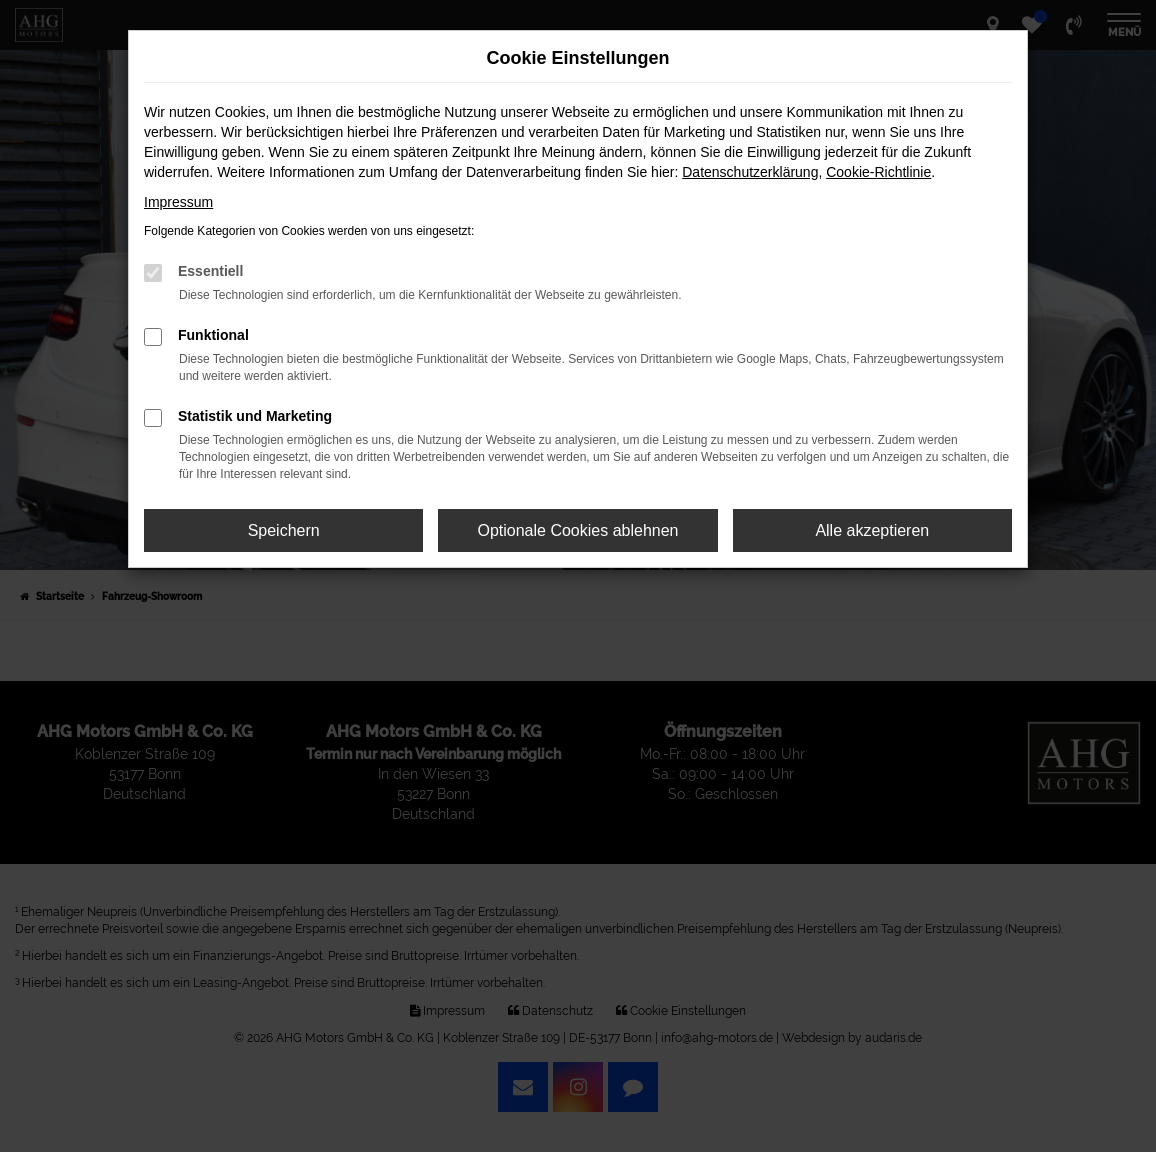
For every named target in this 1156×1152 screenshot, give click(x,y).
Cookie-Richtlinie (878, 172)
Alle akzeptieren (872, 530)
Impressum (178, 202)
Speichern (284, 530)
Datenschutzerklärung (750, 172)
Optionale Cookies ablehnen (577, 530)
